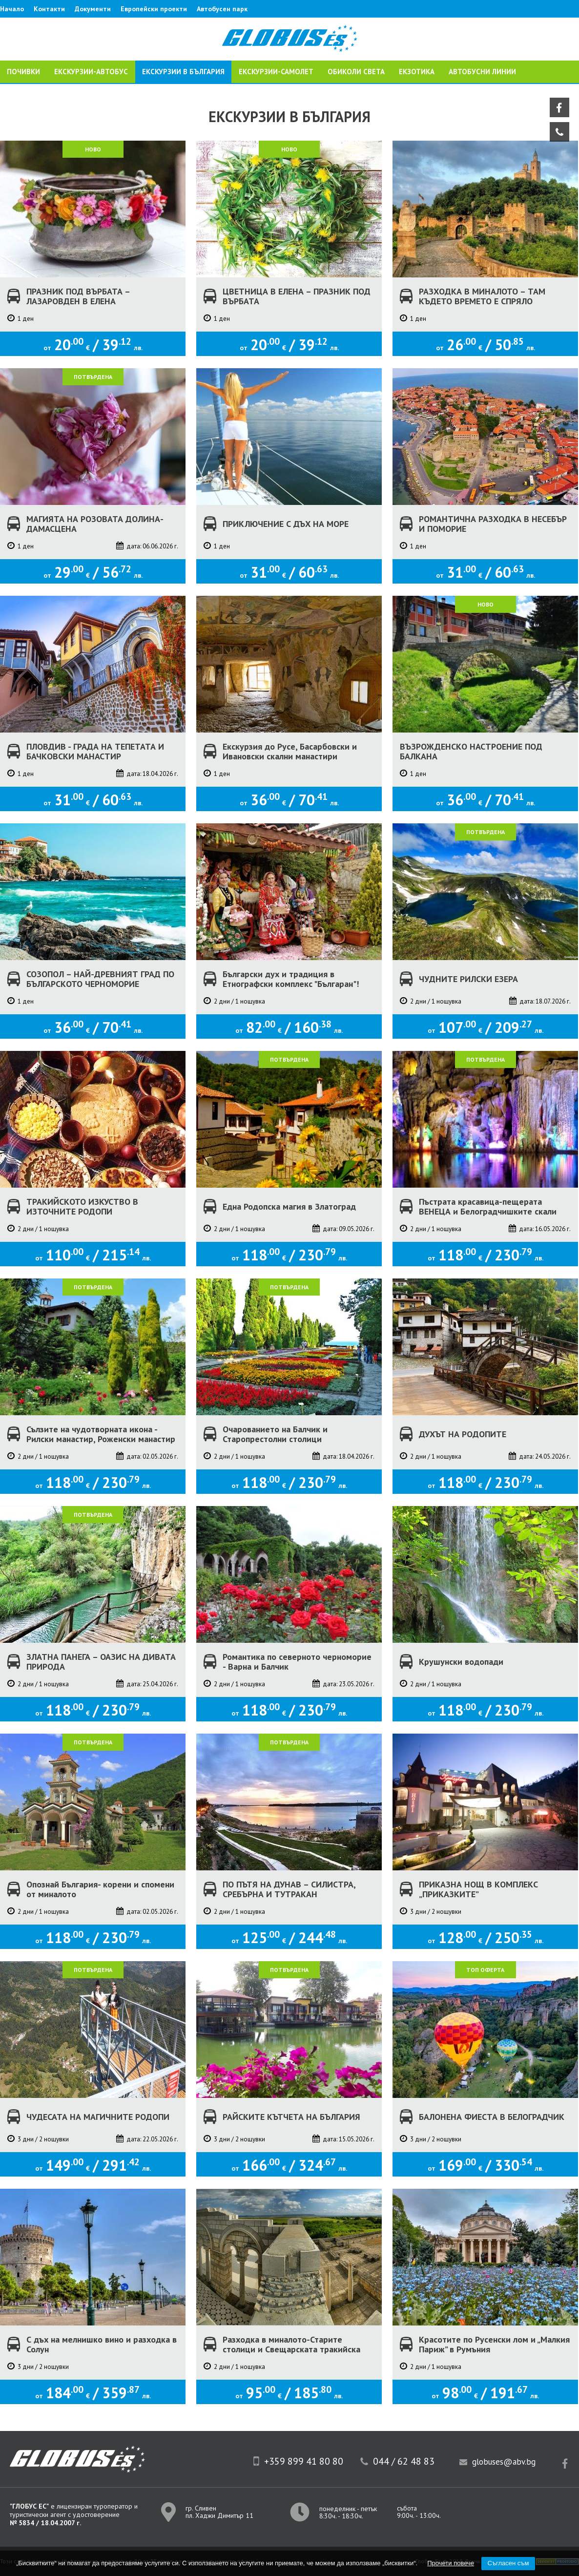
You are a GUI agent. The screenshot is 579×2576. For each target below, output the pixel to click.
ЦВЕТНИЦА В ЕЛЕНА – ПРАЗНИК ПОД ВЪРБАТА (297, 296)
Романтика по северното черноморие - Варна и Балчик (297, 1662)
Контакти (49, 8)
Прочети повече (450, 2563)
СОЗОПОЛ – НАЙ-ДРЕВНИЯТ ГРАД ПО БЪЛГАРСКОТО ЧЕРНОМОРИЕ (100, 979)
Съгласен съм (508, 2563)
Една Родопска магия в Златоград (289, 1206)
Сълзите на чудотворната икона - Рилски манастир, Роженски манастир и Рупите (100, 1439)
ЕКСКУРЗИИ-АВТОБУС (91, 71)
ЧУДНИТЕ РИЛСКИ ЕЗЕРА (468, 978)
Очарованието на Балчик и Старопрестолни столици (275, 1434)
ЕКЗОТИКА (416, 71)
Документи (93, 8)
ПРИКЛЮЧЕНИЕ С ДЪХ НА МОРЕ (286, 523)
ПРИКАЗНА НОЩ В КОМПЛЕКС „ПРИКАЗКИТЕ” (478, 1889)
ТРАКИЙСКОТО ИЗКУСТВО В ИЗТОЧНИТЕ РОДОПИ (82, 1206)
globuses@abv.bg (504, 2461)
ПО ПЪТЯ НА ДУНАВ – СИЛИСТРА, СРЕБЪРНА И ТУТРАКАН (289, 1889)
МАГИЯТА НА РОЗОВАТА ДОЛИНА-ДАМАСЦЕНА (95, 524)
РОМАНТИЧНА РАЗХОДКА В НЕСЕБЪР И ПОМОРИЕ (493, 524)
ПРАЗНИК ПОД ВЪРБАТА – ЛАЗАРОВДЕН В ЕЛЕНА (78, 296)
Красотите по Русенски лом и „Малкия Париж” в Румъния (494, 2344)
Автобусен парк (222, 8)
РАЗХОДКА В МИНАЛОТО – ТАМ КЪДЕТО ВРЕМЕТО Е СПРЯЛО (482, 296)
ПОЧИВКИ (23, 71)
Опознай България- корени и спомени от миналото (100, 1889)
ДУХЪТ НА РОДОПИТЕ (462, 1434)
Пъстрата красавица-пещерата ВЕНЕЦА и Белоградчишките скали (488, 1206)
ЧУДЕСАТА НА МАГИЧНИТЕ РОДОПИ (97, 2116)
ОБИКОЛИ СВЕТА (356, 71)
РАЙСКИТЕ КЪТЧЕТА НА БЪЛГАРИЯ (291, 2116)
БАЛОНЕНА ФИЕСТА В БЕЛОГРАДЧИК (491, 2116)
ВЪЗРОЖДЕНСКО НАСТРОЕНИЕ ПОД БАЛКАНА (471, 751)
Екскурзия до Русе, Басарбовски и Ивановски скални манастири (290, 751)
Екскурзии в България (183, 71)
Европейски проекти (154, 8)
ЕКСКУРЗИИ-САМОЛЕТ (276, 71)
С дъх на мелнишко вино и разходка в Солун (101, 2344)
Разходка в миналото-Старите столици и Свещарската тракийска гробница (291, 2349)
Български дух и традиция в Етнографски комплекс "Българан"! (291, 979)
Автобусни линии (482, 71)
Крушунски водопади (461, 1661)
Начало (12, 8)
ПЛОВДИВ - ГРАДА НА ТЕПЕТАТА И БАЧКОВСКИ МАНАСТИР (95, 751)
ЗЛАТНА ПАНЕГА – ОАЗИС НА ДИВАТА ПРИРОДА (101, 1662)
